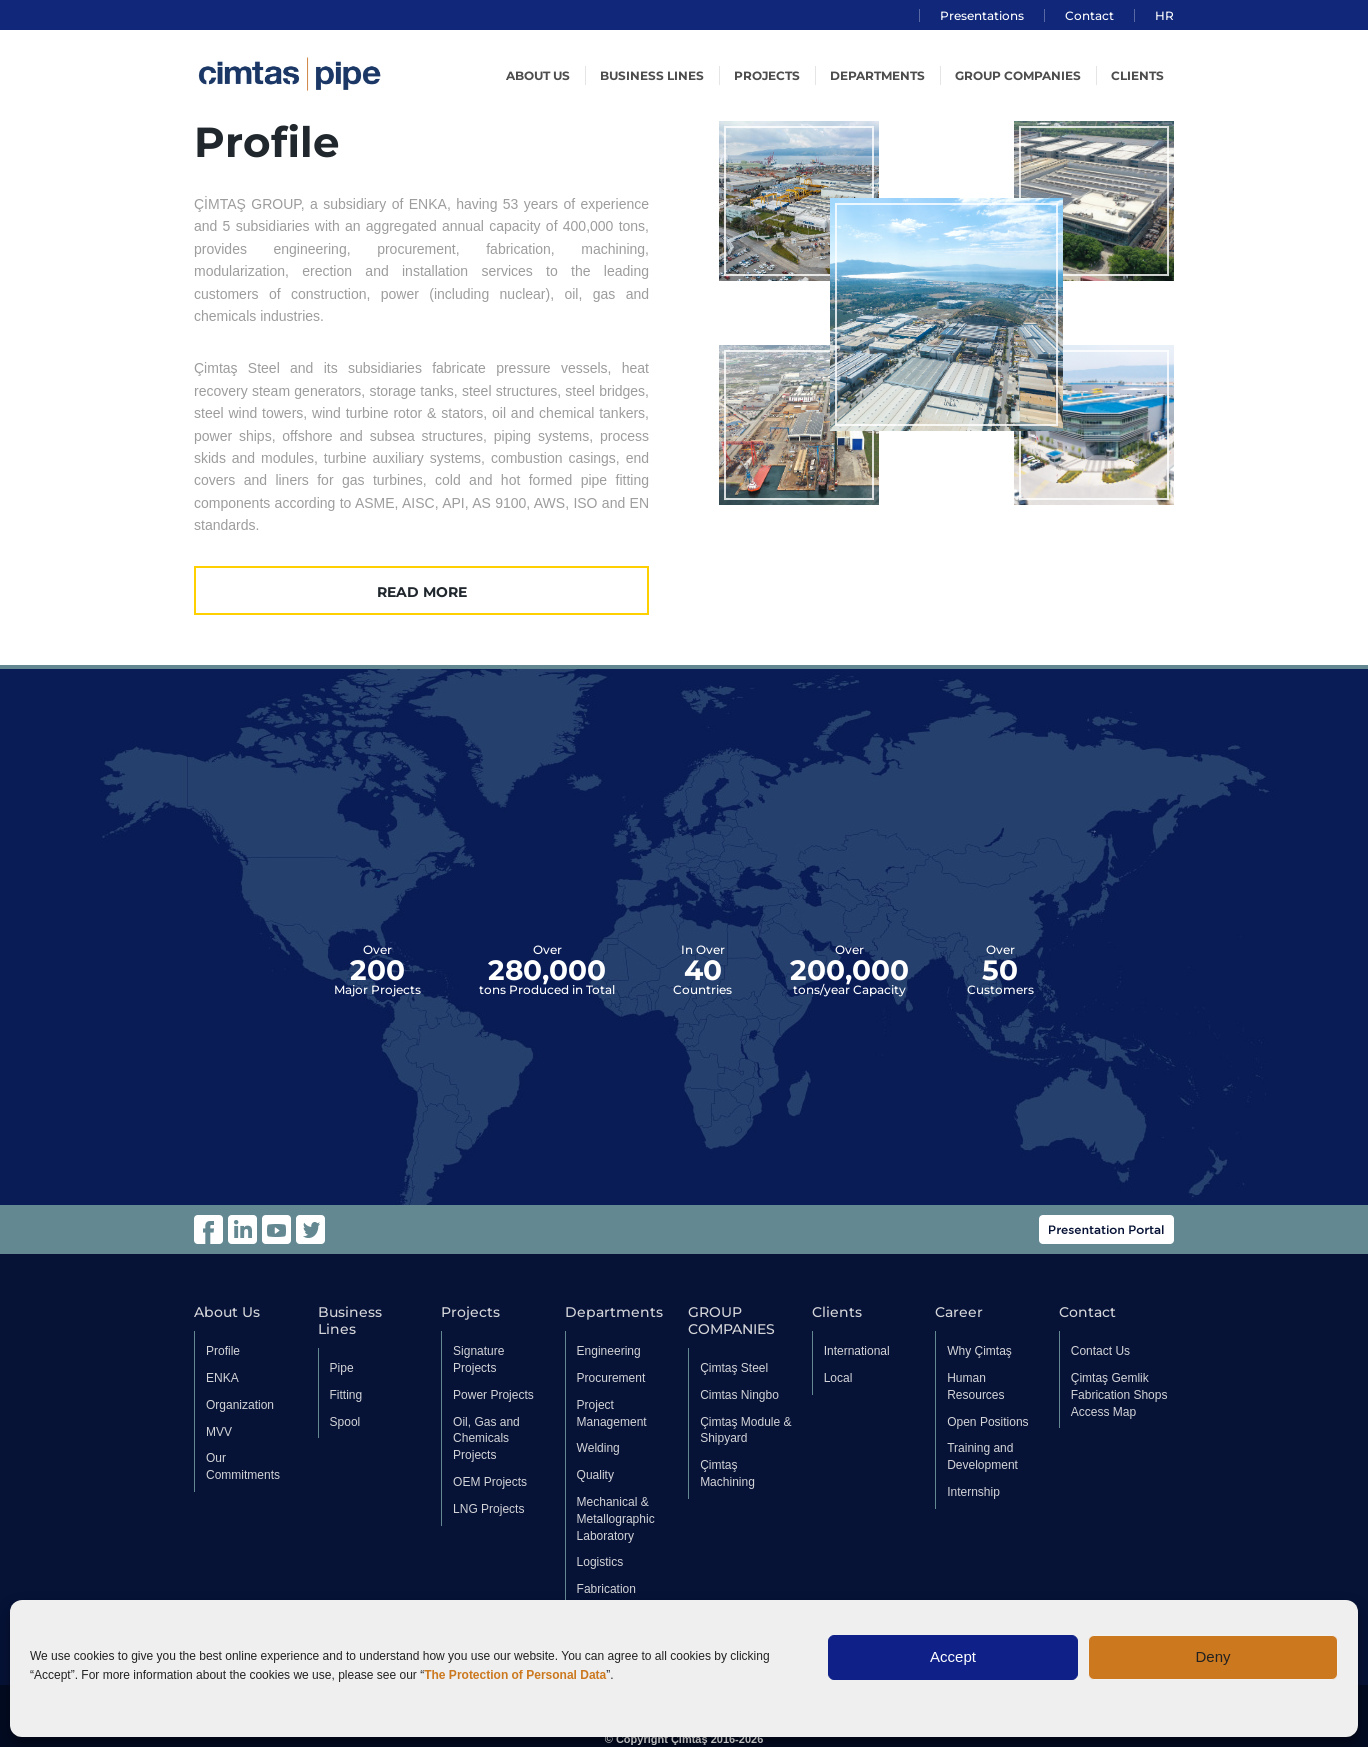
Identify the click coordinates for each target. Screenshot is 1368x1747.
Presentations (982, 15)
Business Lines (652, 75)
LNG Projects (488, 1509)
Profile (223, 1351)
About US (538, 75)
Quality (595, 1475)
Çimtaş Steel (734, 1368)
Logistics (600, 1562)
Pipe (342, 1368)
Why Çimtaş (979, 1351)
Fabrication (606, 1589)
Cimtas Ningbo (739, 1395)
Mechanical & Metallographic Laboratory (616, 1519)
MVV (219, 1432)
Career (959, 1312)
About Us (227, 1312)
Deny (1212, 1656)
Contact (1089, 15)
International (857, 1351)
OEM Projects (490, 1482)
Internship (973, 1492)
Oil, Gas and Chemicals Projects (486, 1439)
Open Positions (987, 1422)
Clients (1137, 75)
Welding (598, 1448)
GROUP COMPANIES (1018, 75)
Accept (953, 1656)
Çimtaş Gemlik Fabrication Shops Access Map (1119, 1395)
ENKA (222, 1378)
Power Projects (493, 1395)
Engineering (609, 1351)
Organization (240, 1405)
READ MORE (422, 592)
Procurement (611, 1378)
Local (838, 1378)
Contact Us (1100, 1351)
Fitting (346, 1395)
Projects (767, 75)
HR (1164, 15)
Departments (877, 75)
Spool (345, 1422)
